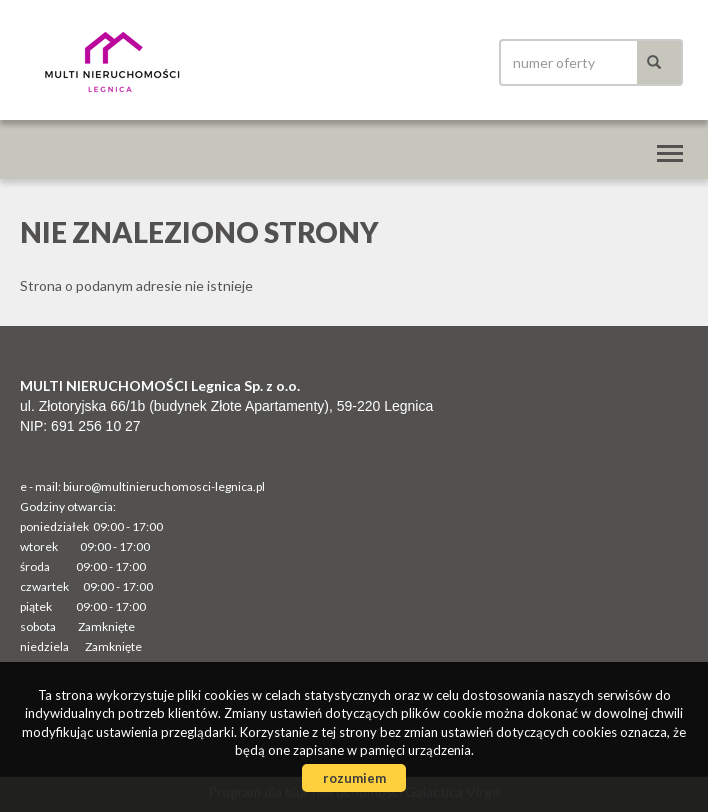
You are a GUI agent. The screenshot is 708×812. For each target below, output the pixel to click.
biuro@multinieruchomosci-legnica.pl (164, 486)
